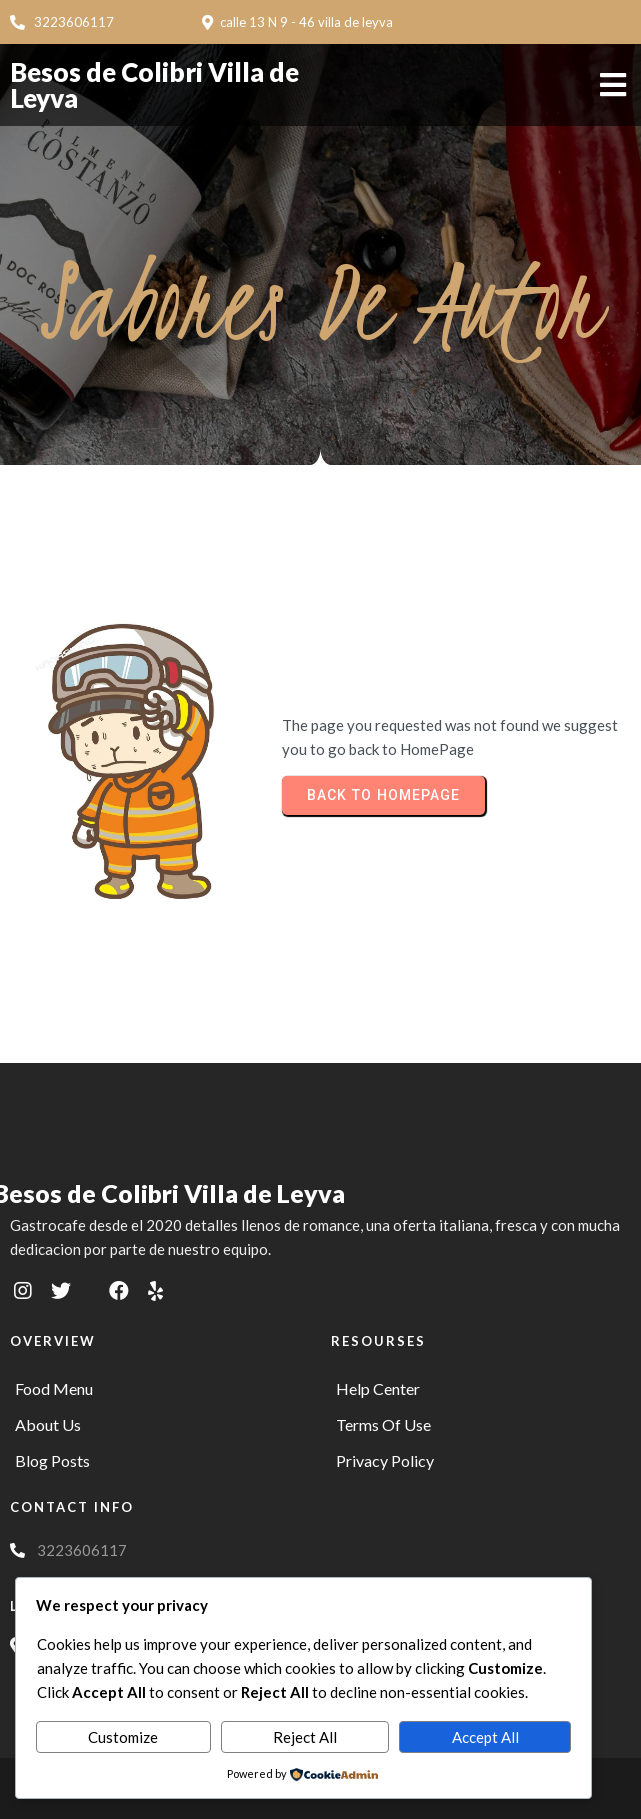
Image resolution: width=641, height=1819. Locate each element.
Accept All (485, 1737)
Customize (123, 1737)
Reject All (305, 1737)
